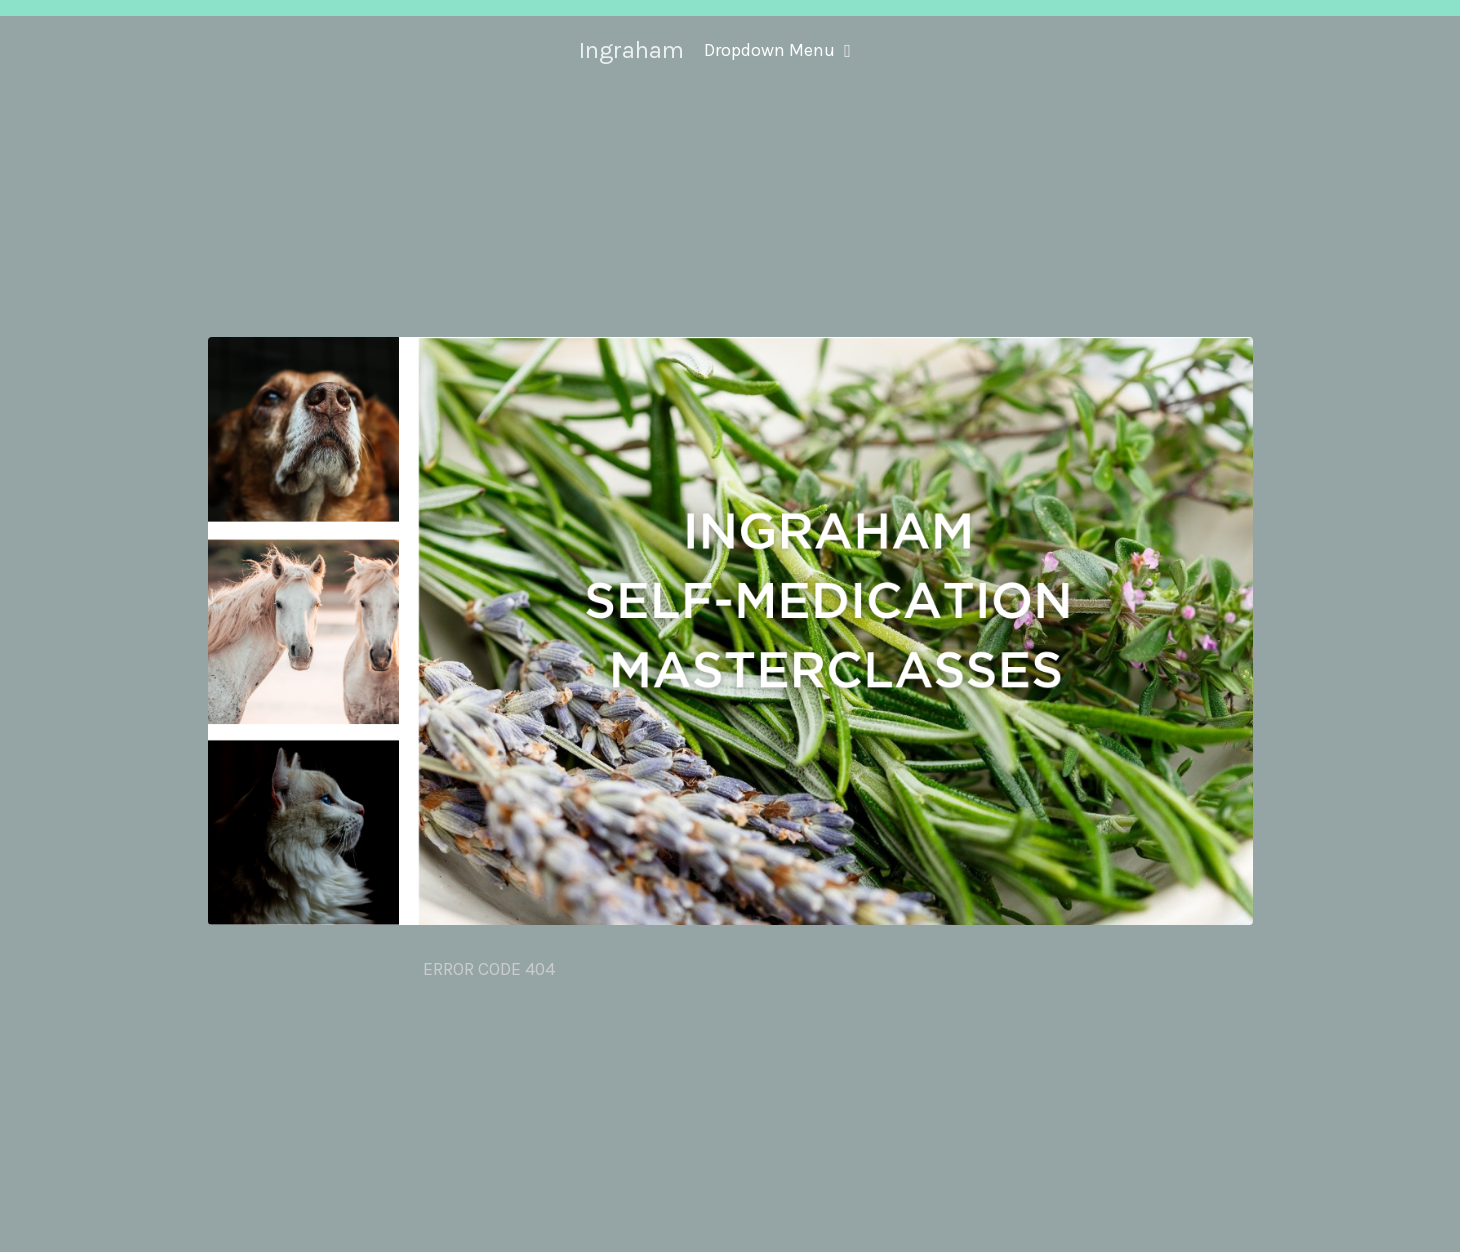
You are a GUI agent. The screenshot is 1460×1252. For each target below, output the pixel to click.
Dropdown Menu (777, 50)
